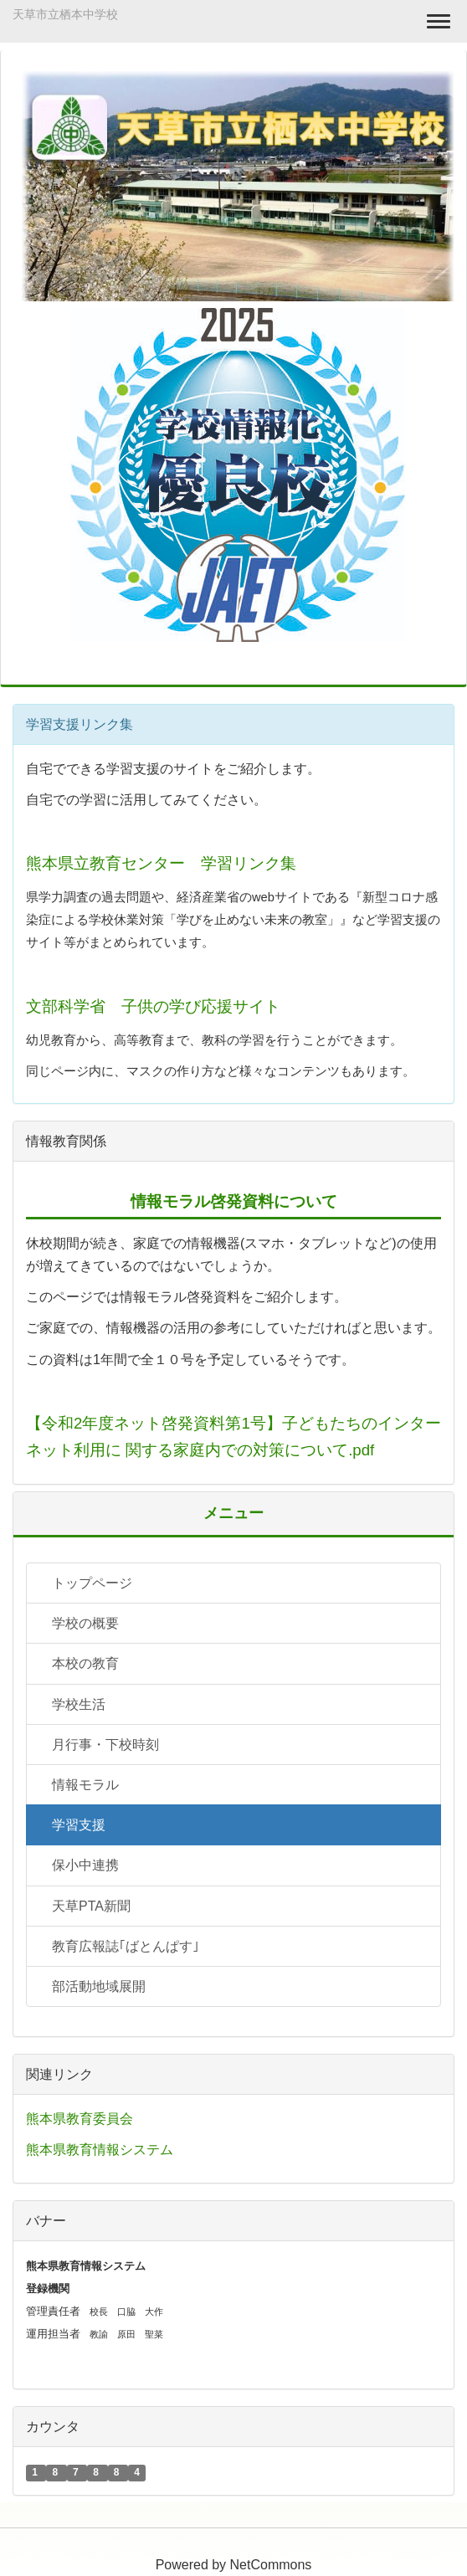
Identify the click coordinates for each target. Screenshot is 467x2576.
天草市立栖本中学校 (65, 14)
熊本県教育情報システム (99, 2149)
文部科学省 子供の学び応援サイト (153, 1006)
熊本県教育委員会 (79, 2119)
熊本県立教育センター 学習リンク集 (161, 863)
